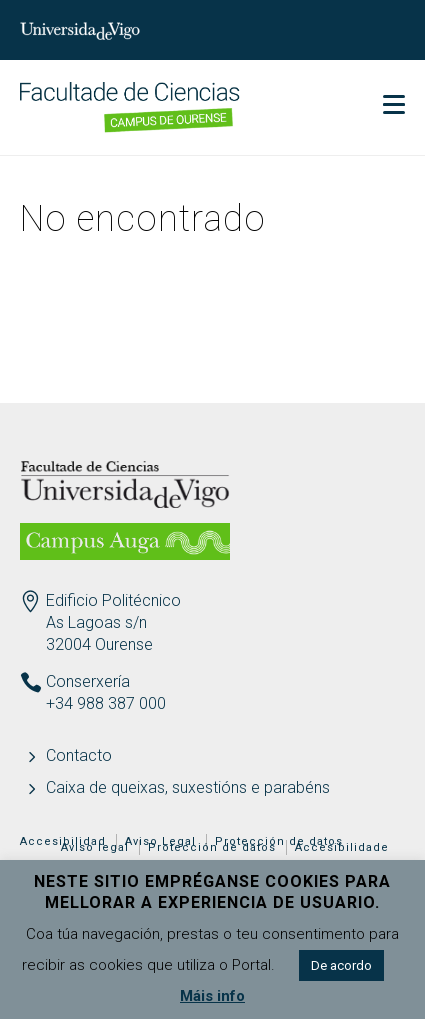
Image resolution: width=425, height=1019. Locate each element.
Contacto (79, 755)
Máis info (212, 996)
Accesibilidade (342, 847)
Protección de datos (212, 847)
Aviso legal (95, 847)
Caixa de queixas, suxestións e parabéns (188, 787)
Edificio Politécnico (113, 600)
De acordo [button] (341, 965)
